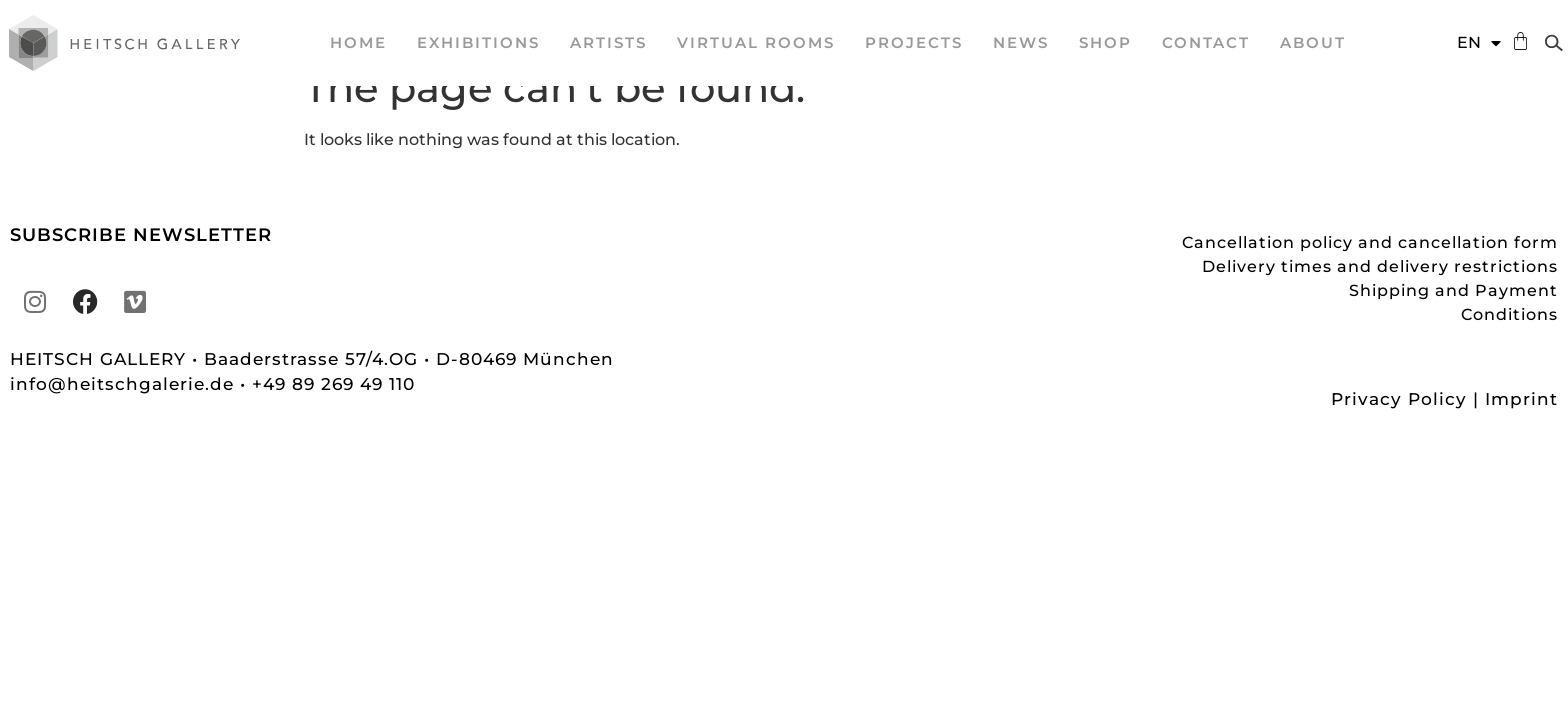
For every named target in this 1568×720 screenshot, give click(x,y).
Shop (1105, 42)
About (1313, 42)
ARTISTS (608, 42)
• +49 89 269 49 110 (327, 414)
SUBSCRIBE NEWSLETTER (141, 265)
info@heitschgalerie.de (125, 414)
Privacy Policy (1399, 429)
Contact (1206, 42)
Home (358, 42)
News (1021, 42)
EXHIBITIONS (478, 42)
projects (914, 42)
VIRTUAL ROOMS (756, 42)
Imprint (1521, 429)
